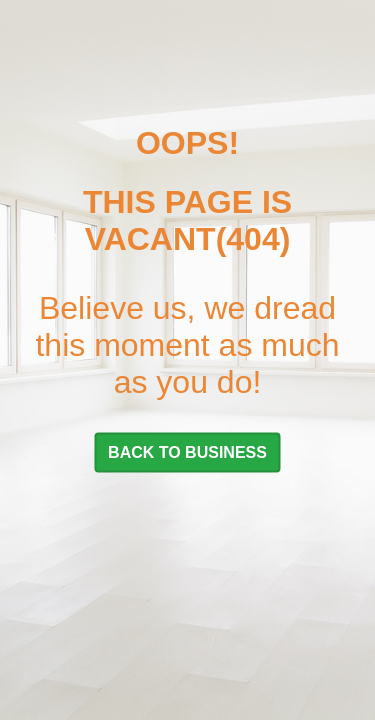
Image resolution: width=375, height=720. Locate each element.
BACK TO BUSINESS (187, 451)
